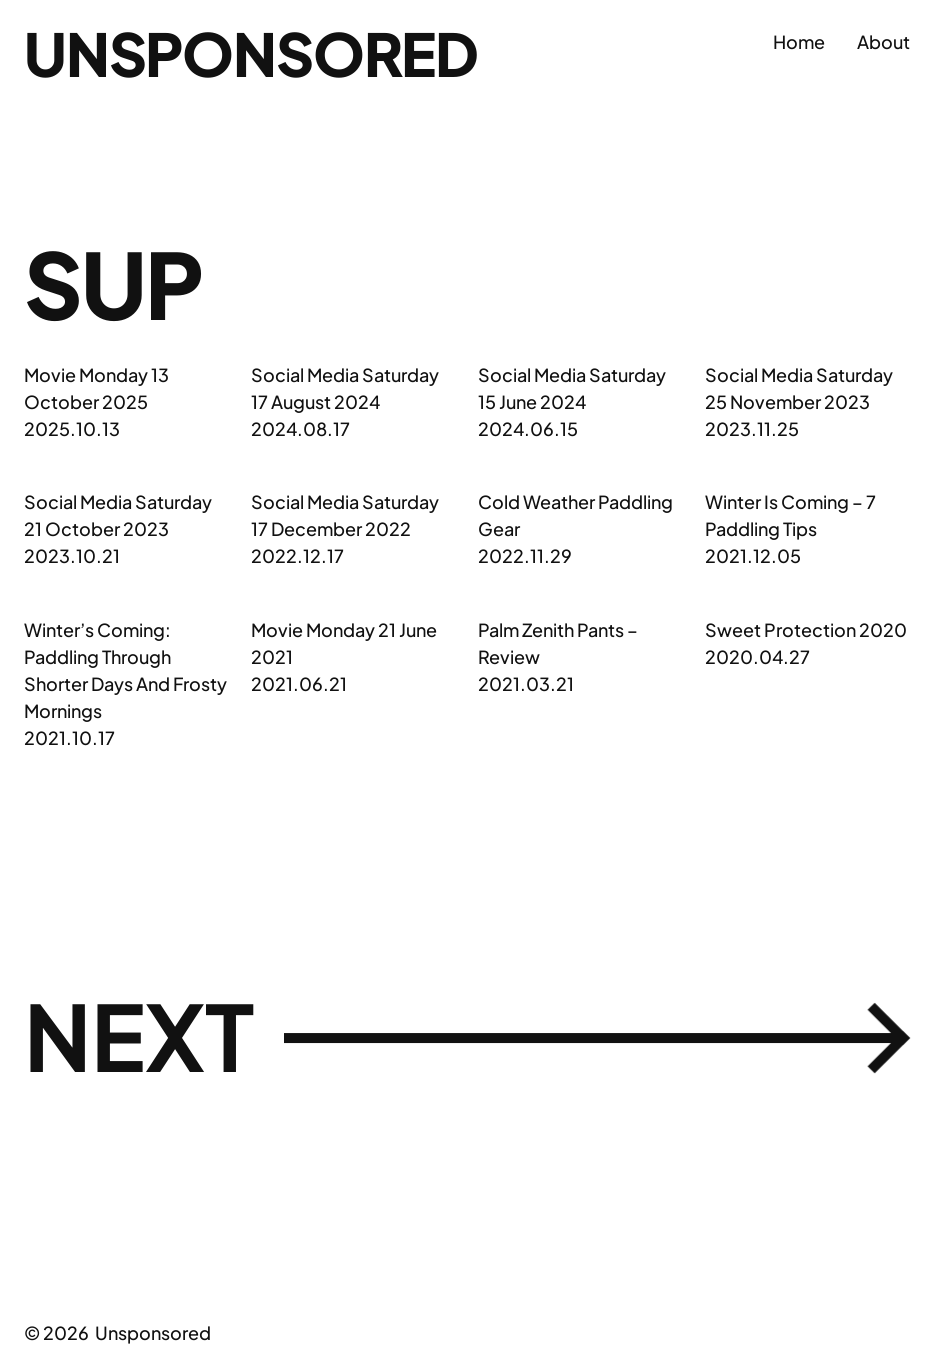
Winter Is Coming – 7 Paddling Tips (790, 515)
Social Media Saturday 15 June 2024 (572, 388)
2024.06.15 (528, 428)
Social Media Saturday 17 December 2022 (345, 515)
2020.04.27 (757, 656)
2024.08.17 (300, 428)
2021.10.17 (69, 737)
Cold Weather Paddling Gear (575, 515)
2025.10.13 (72, 428)
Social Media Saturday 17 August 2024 (345, 388)
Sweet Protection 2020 (806, 629)
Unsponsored (251, 53)
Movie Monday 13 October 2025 (96, 388)
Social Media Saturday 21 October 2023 (118, 515)
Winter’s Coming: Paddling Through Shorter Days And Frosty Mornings (125, 670)
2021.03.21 (526, 683)
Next (467, 1036)
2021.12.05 (753, 555)
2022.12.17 (297, 555)
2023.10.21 (72, 555)
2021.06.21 (299, 683)
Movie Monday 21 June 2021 (344, 643)
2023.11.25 (752, 428)
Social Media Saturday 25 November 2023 (799, 388)
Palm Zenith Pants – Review (558, 643)
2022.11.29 (525, 555)
